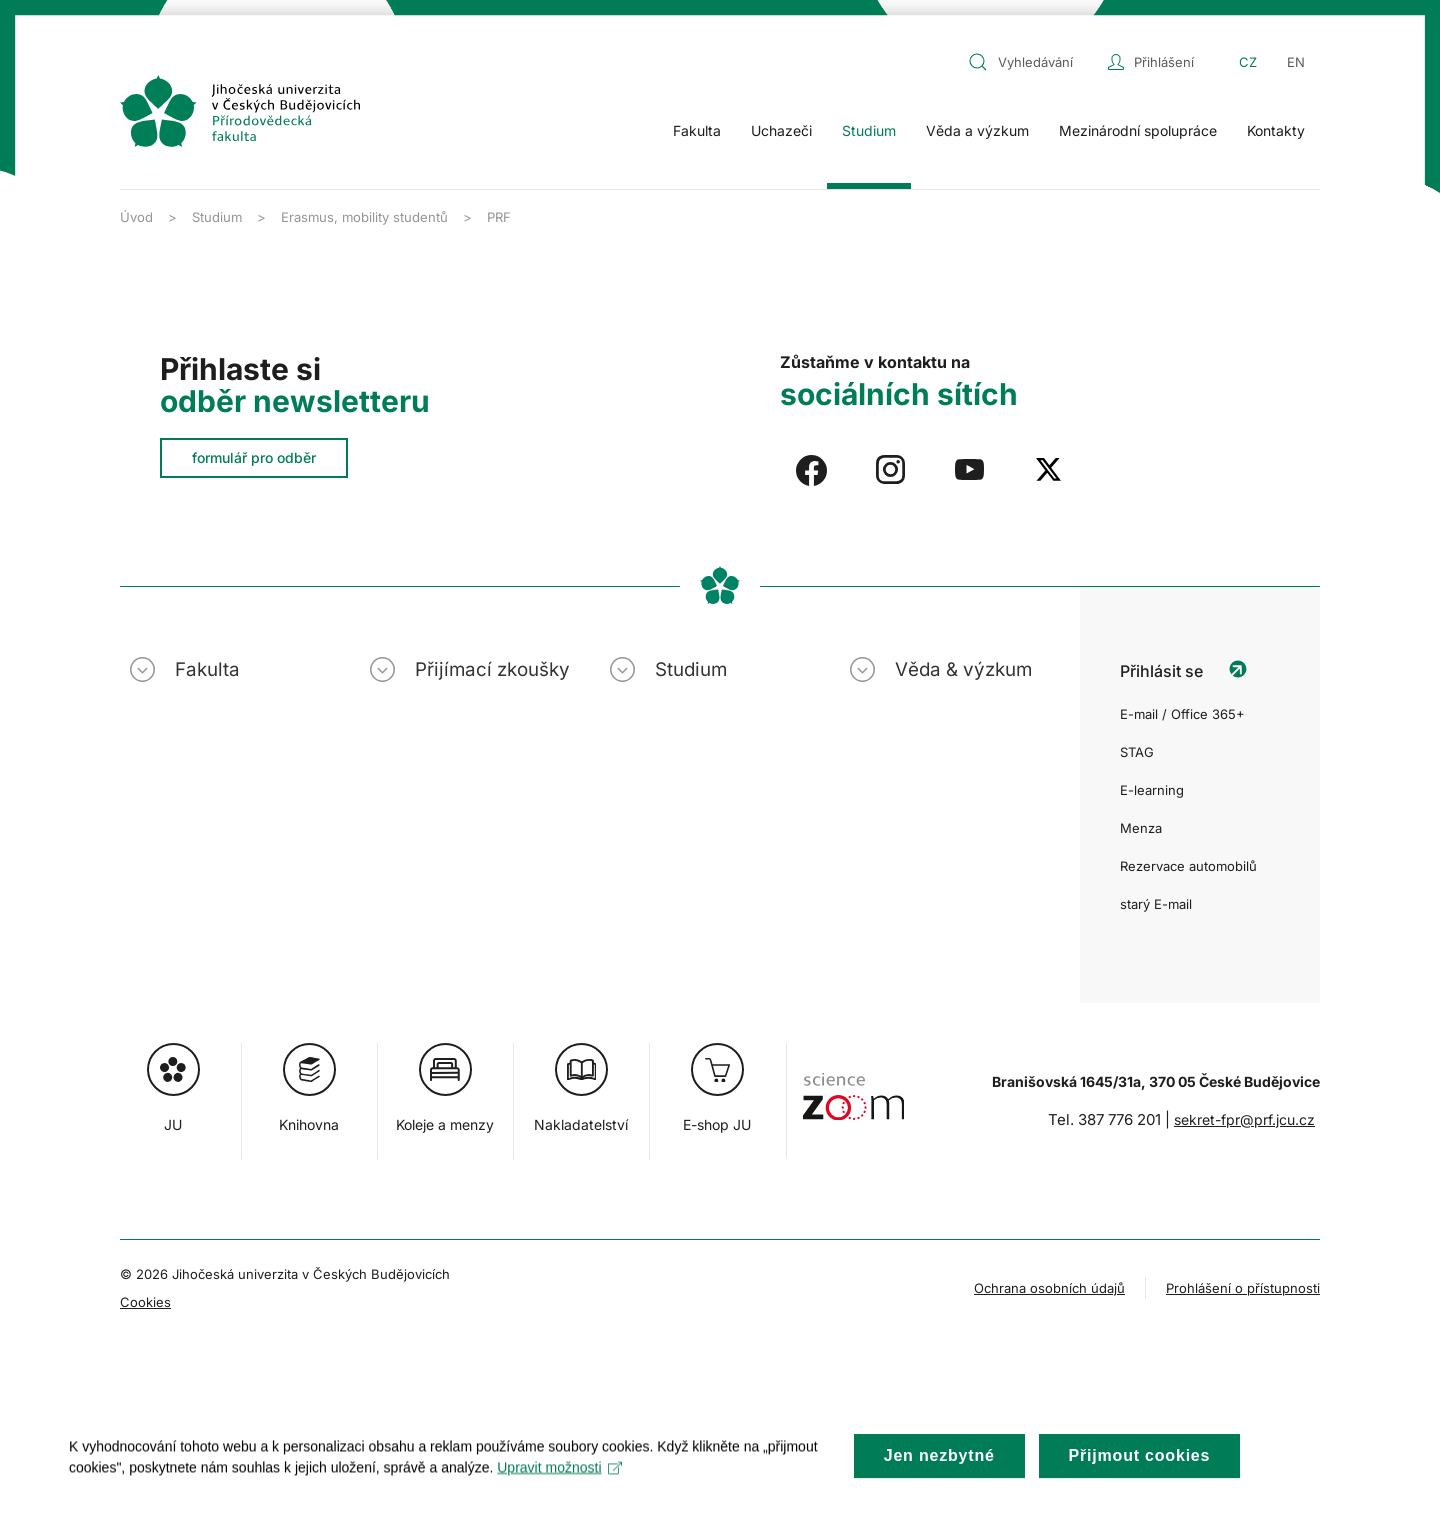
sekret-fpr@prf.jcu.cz (1244, 1119)
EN (1296, 62)
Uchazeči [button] (781, 130)
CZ (1248, 62)
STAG (1137, 752)
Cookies (145, 1302)
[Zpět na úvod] (240, 111)
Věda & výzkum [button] (963, 669)
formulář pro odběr (254, 457)
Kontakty (1276, 130)
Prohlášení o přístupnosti (1243, 1288)
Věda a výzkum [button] (977, 130)
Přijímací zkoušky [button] (492, 669)
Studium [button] (869, 130)
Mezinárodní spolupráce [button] (1138, 130)
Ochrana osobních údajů (1049, 1288)
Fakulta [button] (697, 130)
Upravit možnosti (560, 1486)
